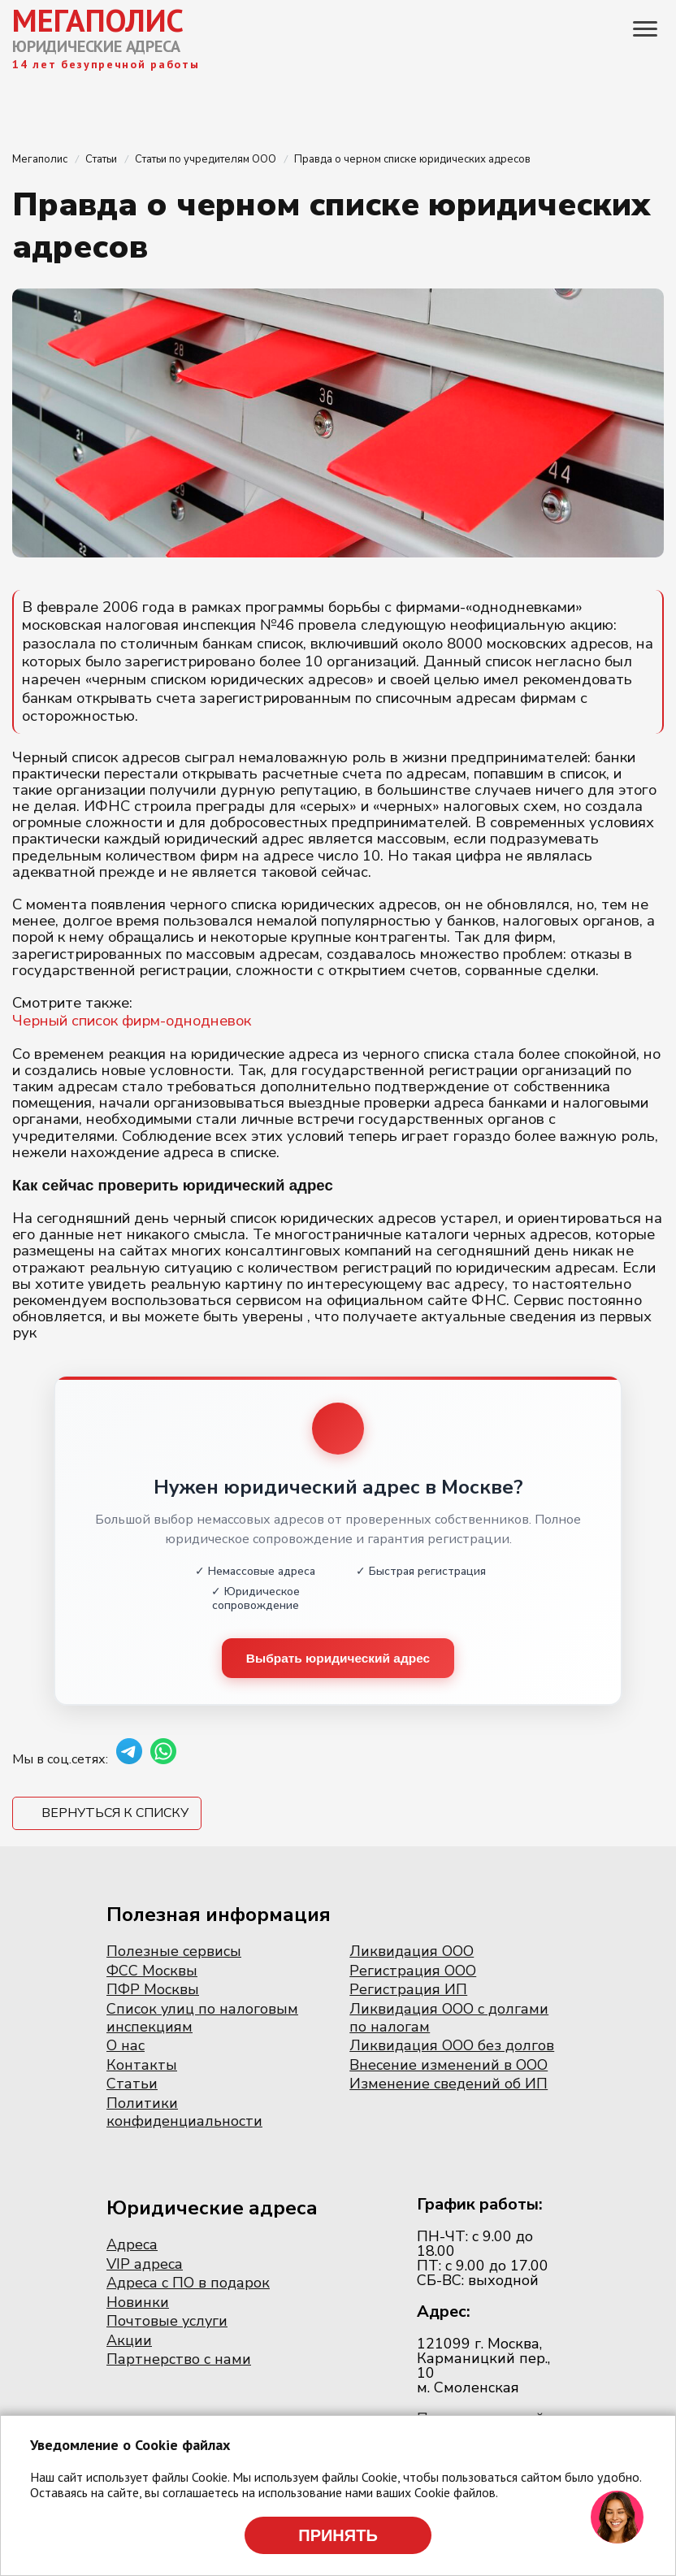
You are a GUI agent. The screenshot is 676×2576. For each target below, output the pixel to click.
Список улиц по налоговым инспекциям (202, 2018)
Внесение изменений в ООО (448, 2065)
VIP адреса (144, 2265)
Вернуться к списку (114, 1814)
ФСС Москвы (151, 1971)
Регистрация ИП (408, 1991)
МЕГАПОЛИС (98, 20)
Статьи (132, 2084)
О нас (125, 2046)
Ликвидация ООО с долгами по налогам (448, 2018)
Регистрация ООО (412, 1971)
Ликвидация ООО (411, 1952)
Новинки (137, 2303)
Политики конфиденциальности (184, 2112)
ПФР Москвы (152, 1991)
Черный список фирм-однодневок (131, 1020)
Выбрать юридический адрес (338, 1658)
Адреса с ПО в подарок (188, 2283)
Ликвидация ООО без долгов (451, 2046)
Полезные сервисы (173, 1952)
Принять (338, 2535)
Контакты (141, 2065)
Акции (129, 2341)
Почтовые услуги (167, 2321)
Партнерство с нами (178, 2360)
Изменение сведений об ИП (448, 2084)
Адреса (132, 2245)
